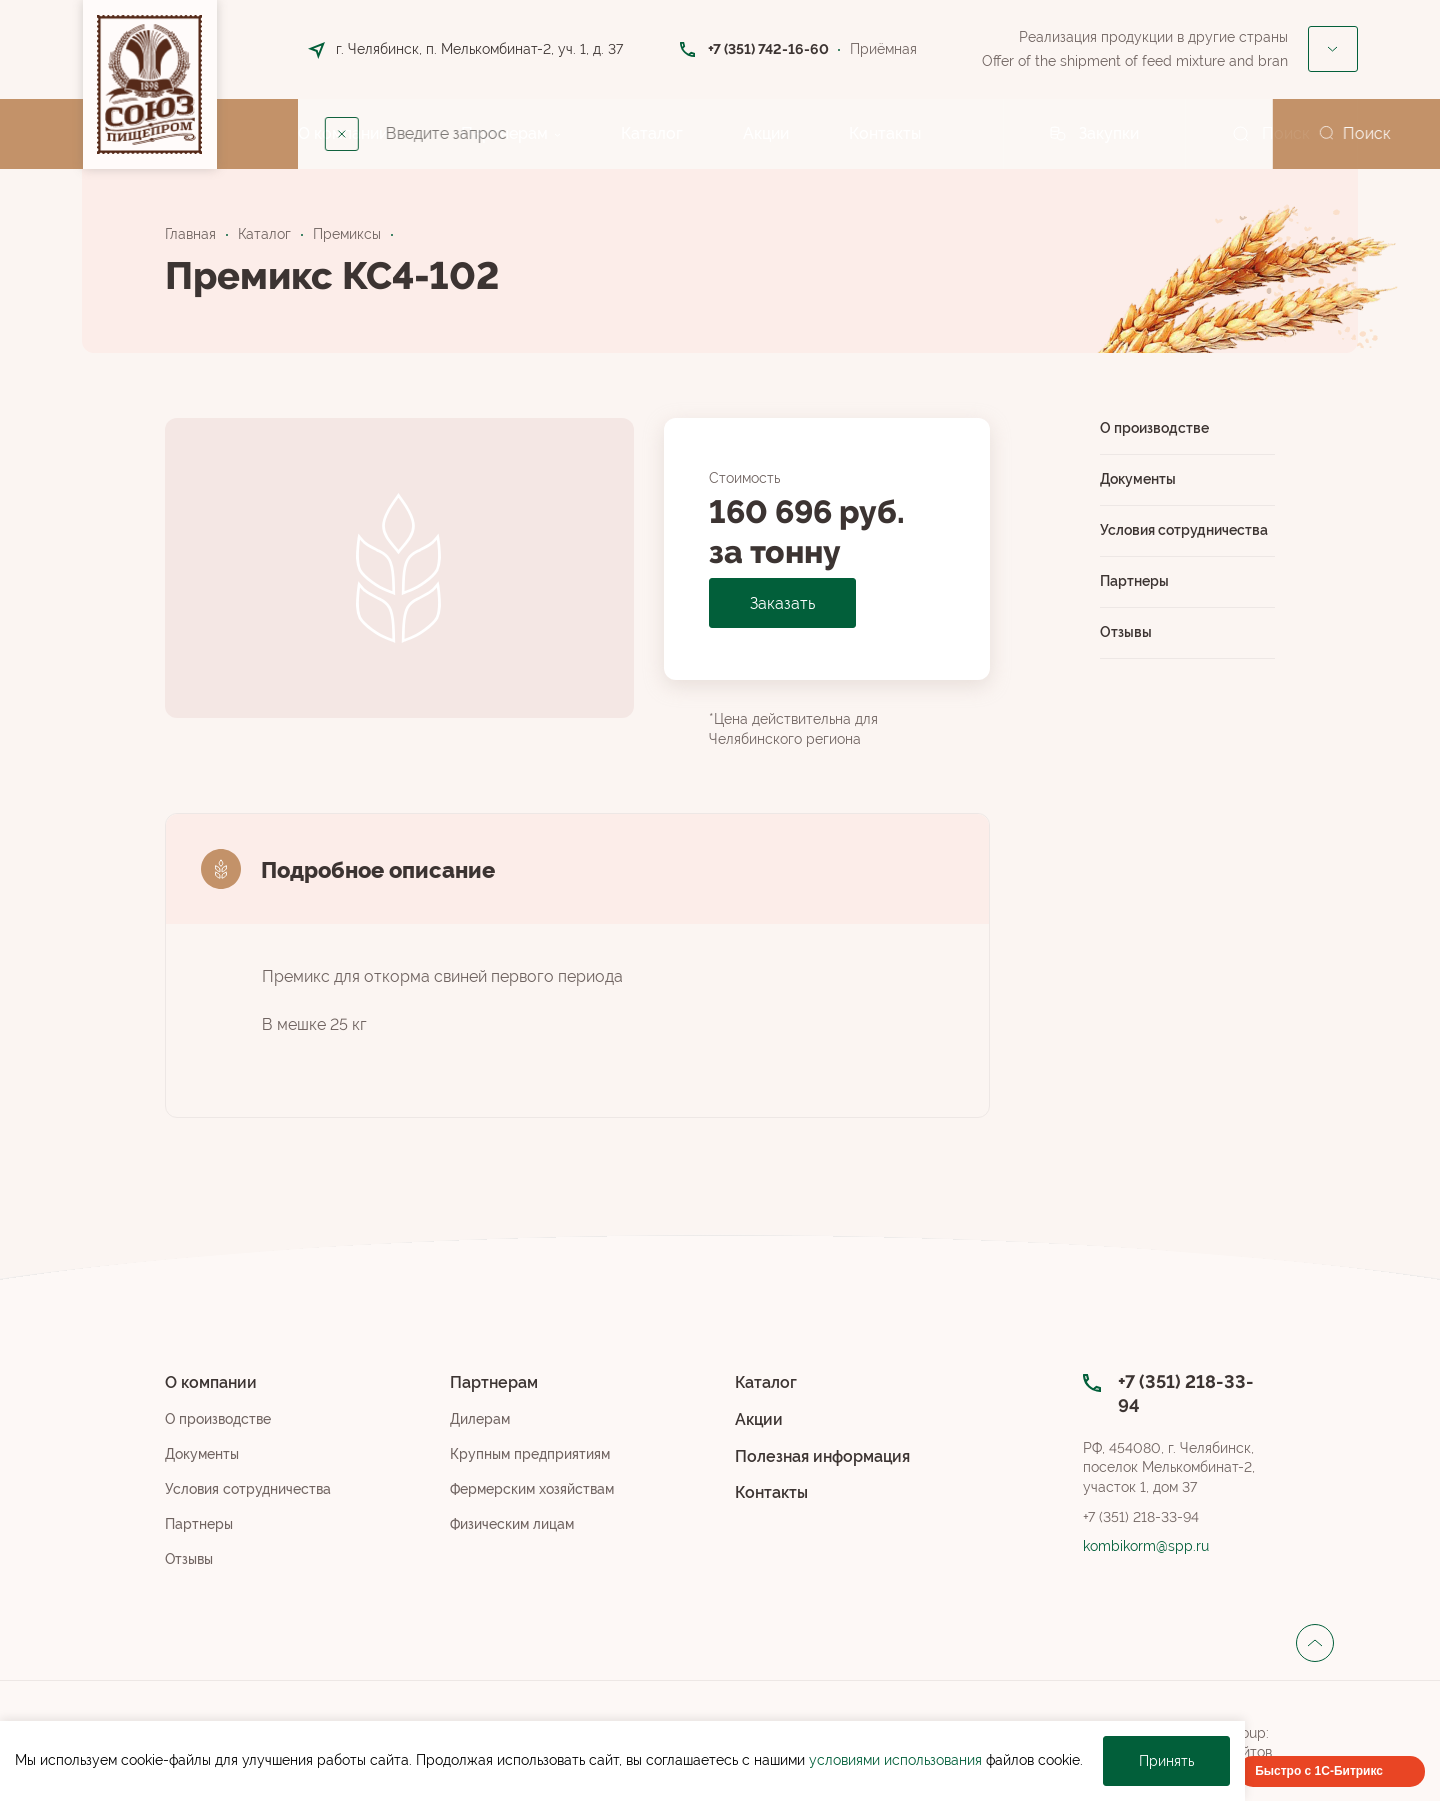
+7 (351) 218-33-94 (1141, 1517)
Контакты (885, 133)
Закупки (1109, 133)
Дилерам (480, 1419)
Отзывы (1126, 632)
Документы (1138, 479)
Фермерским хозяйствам (532, 1489)
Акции (766, 133)
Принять (1166, 1761)
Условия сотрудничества (1184, 530)
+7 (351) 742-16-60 (768, 49)
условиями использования (895, 1760)
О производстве (1154, 428)
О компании (343, 133)
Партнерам (504, 133)
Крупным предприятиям (530, 1454)
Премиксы (347, 234)
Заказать (782, 603)
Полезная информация (822, 1456)
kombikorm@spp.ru (1146, 1546)
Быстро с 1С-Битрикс (1319, 1771)
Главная (190, 234)
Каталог (652, 133)
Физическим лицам (512, 1524)
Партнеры (1134, 581)
